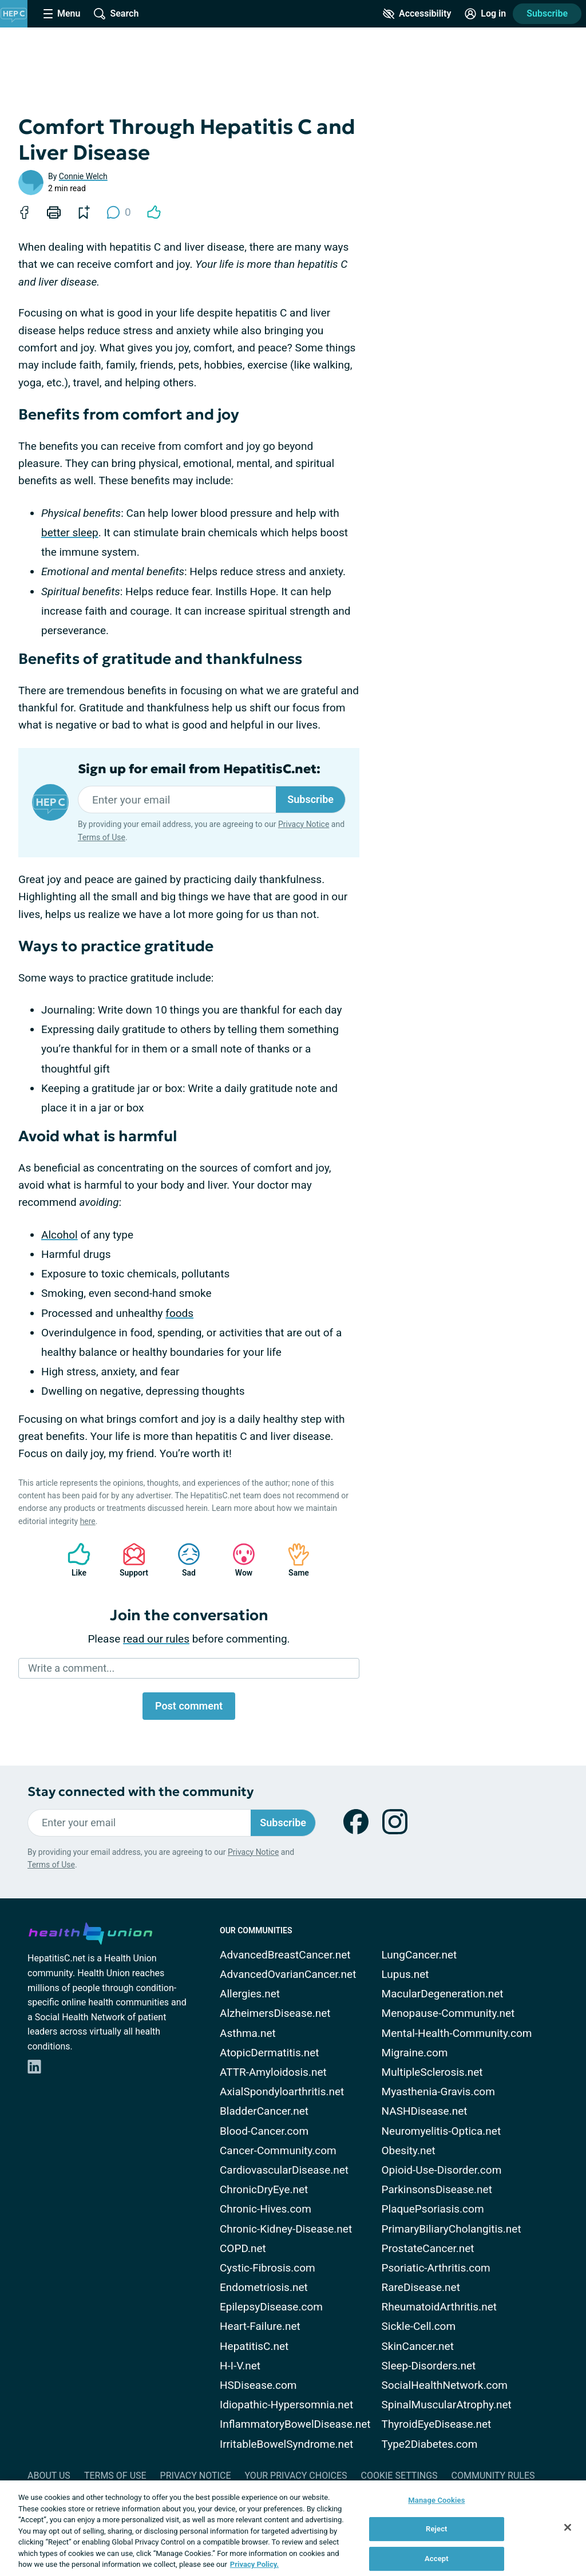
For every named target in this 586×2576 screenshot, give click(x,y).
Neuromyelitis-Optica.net (441, 2131)
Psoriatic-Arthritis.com (436, 2267)
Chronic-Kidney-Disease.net (286, 2228)
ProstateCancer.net (428, 2248)
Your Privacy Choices (295, 2475)
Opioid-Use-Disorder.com (442, 2170)
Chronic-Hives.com (265, 2208)
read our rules (156, 1638)
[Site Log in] (485, 13)
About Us (48, 2475)
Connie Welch (83, 176)
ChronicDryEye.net (264, 2189)
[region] (293, 2528)
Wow (238, 1559)
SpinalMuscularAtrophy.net (447, 2404)
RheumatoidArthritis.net (439, 2306)
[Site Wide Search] (116, 13)
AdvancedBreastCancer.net (285, 1954)
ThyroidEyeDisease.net (437, 2424)
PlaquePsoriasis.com (433, 2208)
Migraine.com (415, 2052)
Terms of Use (101, 837)
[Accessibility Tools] (417, 13)
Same (293, 1559)
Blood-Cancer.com (264, 2131)
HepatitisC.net (254, 2346)
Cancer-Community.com (278, 2150)
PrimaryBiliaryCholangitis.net (451, 2228)
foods (179, 1313)
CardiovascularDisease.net (284, 2170)
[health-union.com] (90, 1931)
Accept (437, 2558)
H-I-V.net (240, 2365)
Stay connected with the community (140, 1791)
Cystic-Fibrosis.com (267, 2267)
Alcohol (59, 1234)
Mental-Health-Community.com (457, 2033)
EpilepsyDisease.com (271, 2306)
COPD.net (243, 2248)
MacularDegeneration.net (443, 1993)
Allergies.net (250, 1993)
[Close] (567, 2527)
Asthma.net (248, 2033)
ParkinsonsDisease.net (437, 2189)
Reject (437, 2528)
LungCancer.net (419, 1954)
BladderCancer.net (264, 2111)
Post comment (189, 1706)
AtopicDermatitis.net (269, 2052)
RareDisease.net (421, 2287)
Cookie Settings (399, 2475)
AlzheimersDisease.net (275, 2013)
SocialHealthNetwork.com (445, 2385)
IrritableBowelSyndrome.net (286, 2444)
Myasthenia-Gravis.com (438, 2091)
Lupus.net (405, 1974)
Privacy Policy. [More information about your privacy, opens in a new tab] (254, 2564)
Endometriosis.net (264, 2287)
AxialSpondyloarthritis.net (282, 2091)
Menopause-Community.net (448, 2013)
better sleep (69, 532)
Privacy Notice (303, 824)
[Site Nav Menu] (61, 13)
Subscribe (547, 13)
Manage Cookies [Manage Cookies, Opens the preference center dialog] (436, 2500)
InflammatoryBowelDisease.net (295, 2424)
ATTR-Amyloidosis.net (273, 2072)
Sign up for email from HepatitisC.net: (199, 769)
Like (73, 1559)
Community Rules (493, 2475)
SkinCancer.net (418, 2346)
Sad (183, 1559)
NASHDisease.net (425, 2111)
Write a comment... (71, 1668)
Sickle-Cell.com (419, 2326)
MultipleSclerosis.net (432, 2072)
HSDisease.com (258, 2385)
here (88, 1521)
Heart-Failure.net (260, 2326)
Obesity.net (408, 2150)
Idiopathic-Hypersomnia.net (286, 2404)
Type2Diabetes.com (430, 2444)
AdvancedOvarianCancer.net (288, 1974)
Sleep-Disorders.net (429, 2365)
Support (129, 1559)
